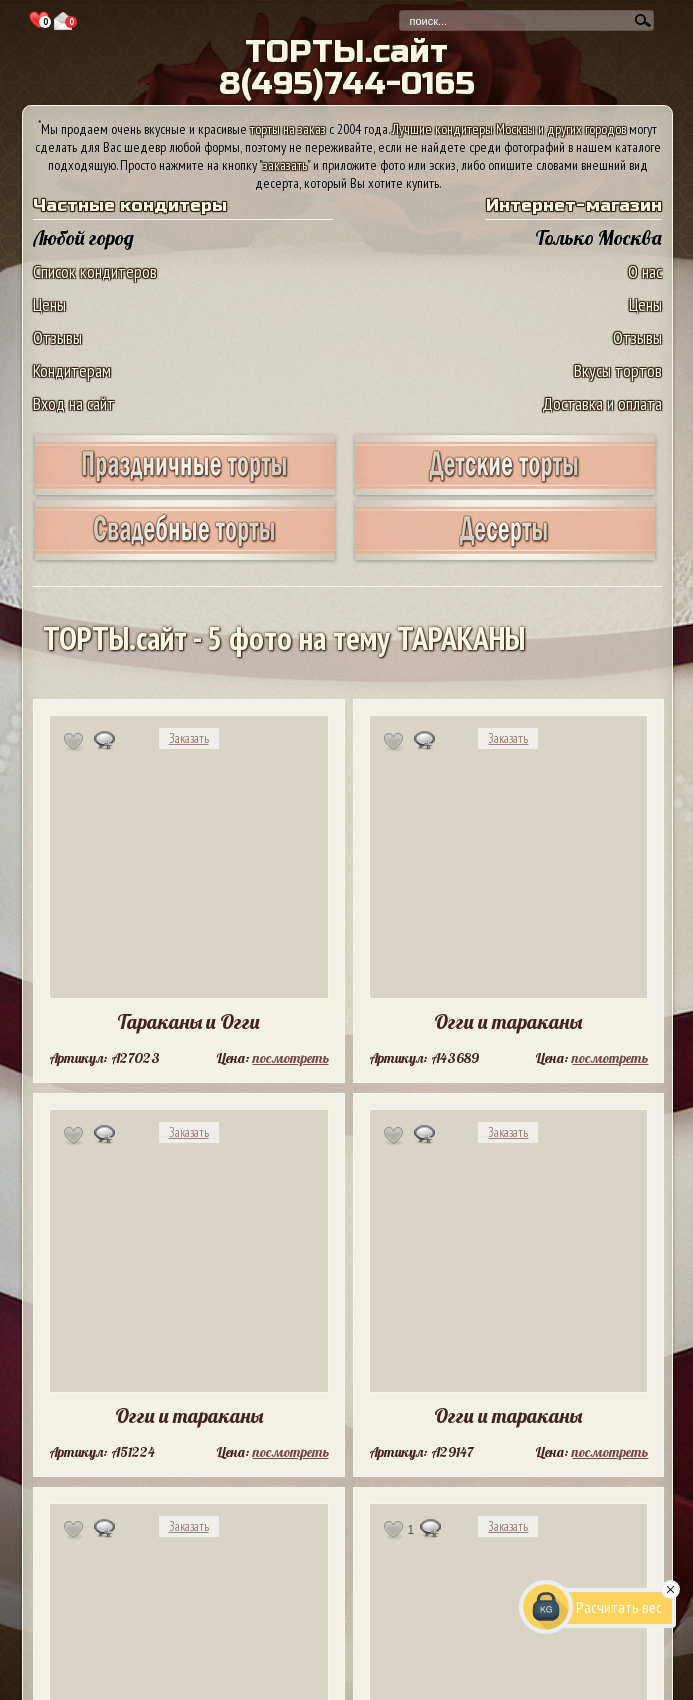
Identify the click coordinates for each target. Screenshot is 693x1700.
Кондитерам (72, 370)
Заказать (189, 738)
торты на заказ (288, 129)
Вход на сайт (74, 403)
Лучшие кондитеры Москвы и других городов (509, 129)
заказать (285, 165)
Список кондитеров (95, 271)
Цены (49, 304)
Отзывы (57, 337)
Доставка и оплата (602, 403)
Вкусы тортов (618, 370)
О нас (645, 271)
